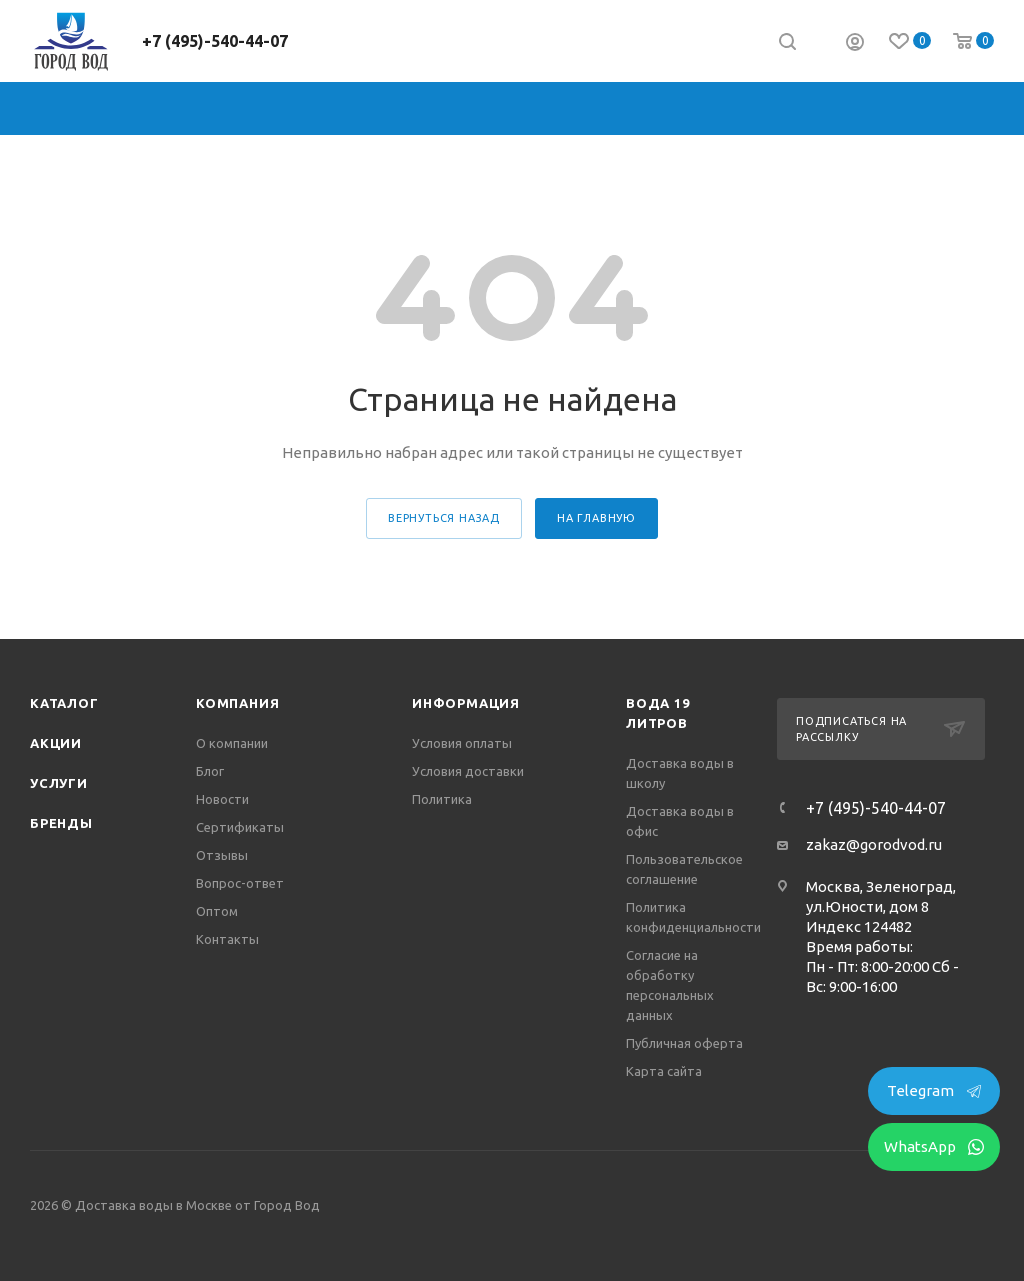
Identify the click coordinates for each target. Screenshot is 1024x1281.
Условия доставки (468, 771)
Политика (442, 799)
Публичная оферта (684, 1043)
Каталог (64, 703)
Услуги (59, 783)
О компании (232, 743)
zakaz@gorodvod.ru (874, 844)
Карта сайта (664, 1071)
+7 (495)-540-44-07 (215, 41)
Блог (210, 771)
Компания (237, 703)
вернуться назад (444, 518)
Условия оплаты (462, 743)
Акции (56, 743)
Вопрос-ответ (240, 883)
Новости (222, 799)
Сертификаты (240, 827)
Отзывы (222, 855)
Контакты (227, 939)
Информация (466, 703)
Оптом (217, 911)
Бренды (61, 823)
